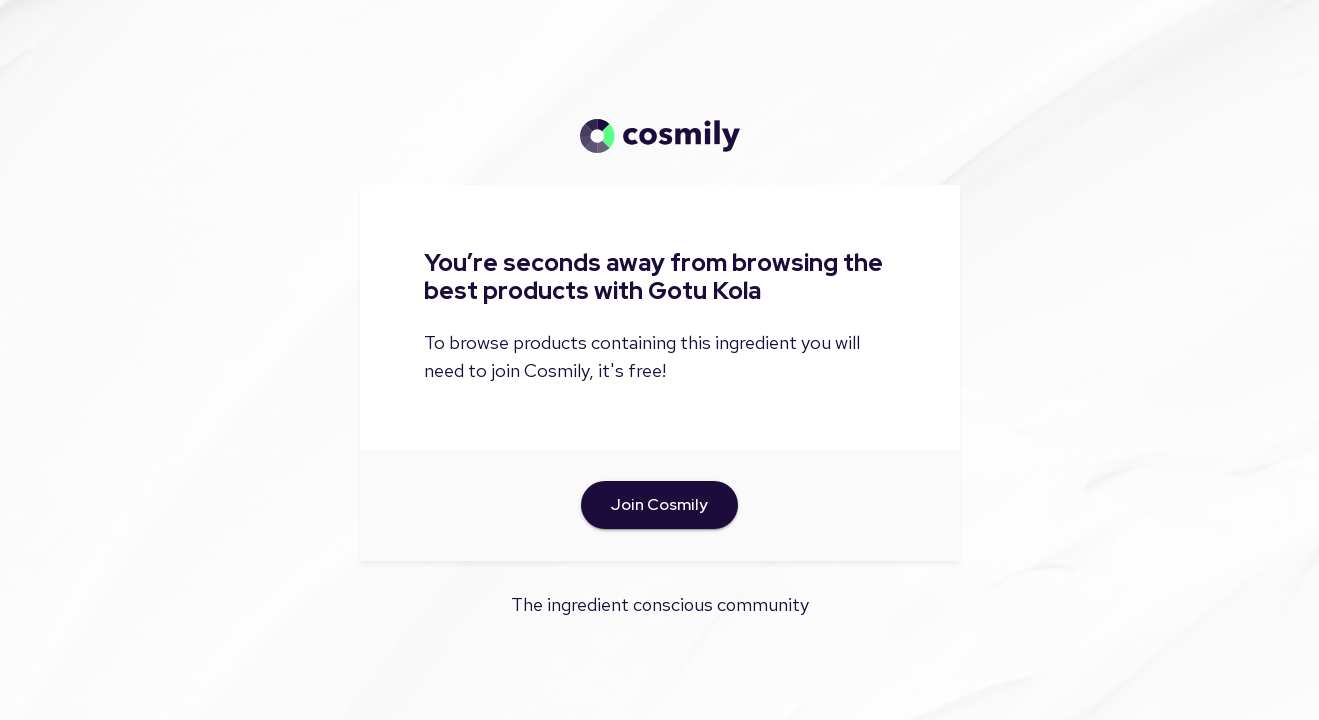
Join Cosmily (659, 505)
